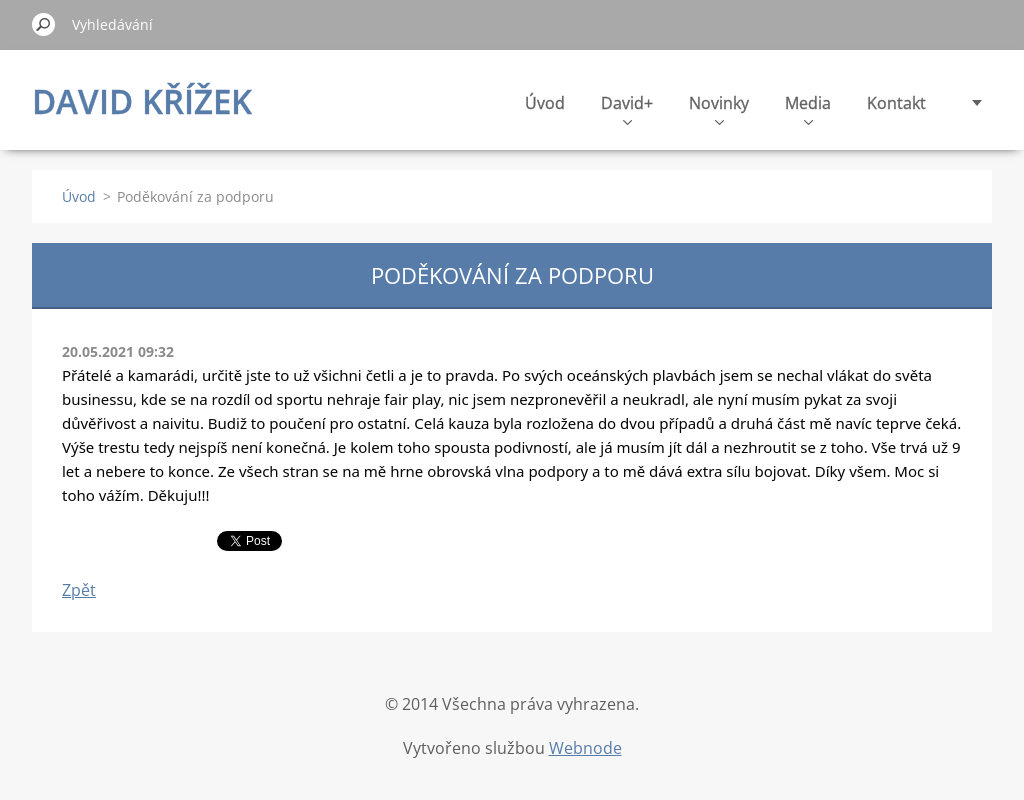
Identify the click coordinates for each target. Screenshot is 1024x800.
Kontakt (896, 103)
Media (808, 108)
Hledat (44, 24)
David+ (627, 108)
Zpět (79, 590)
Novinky (719, 108)
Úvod (545, 103)
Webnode (585, 748)
